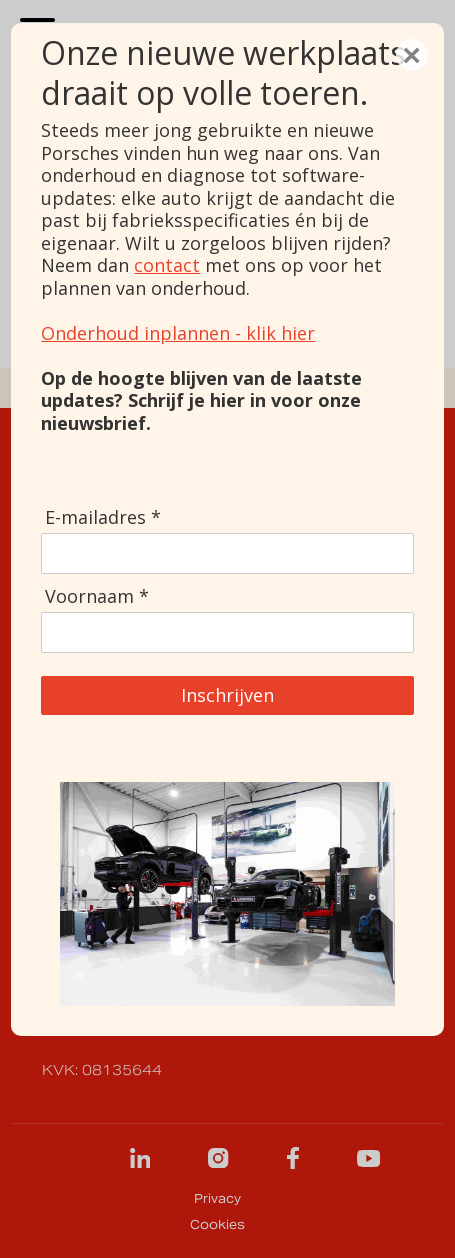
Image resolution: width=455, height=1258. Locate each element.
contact (167, 265)
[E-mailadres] (227, 553)
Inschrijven (227, 695)
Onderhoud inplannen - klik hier (178, 333)
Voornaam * (97, 596)
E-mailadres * (103, 517)
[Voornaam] (227, 632)
